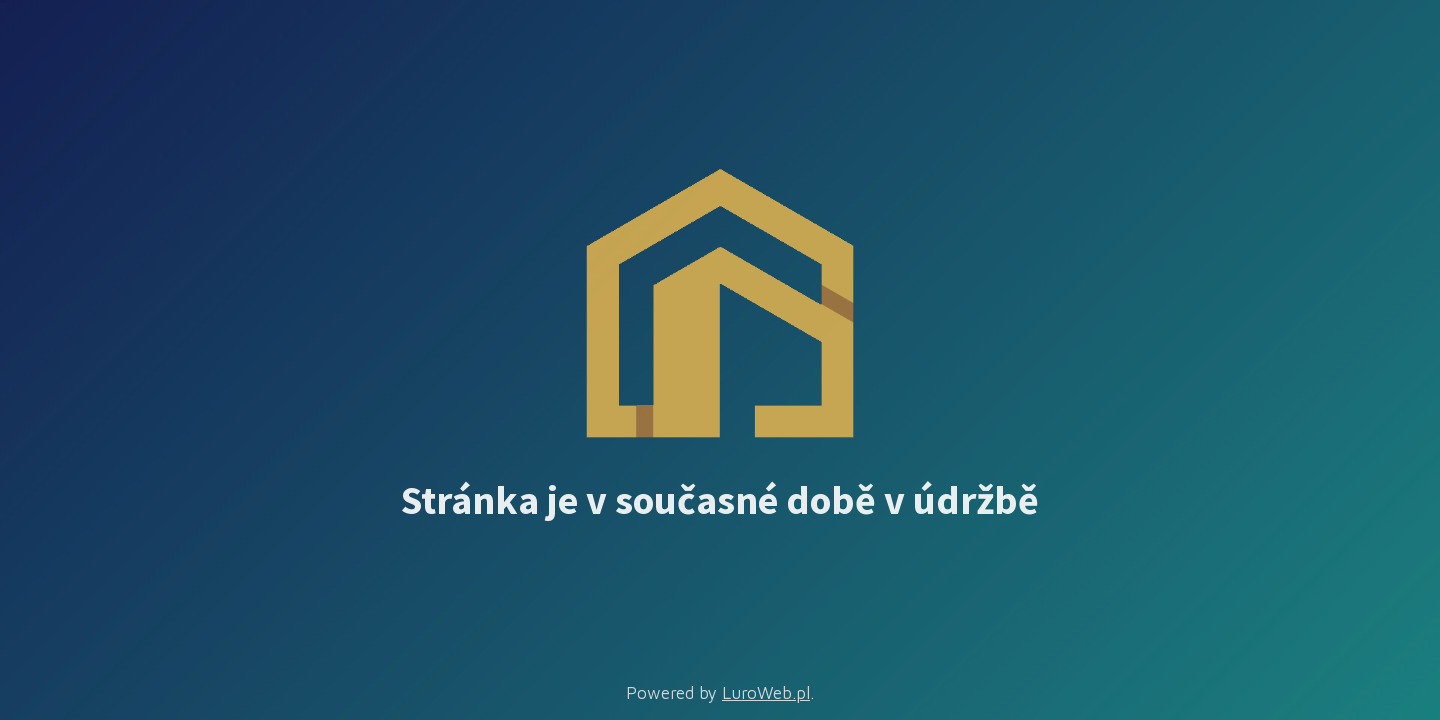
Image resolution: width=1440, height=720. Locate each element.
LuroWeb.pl (766, 693)
